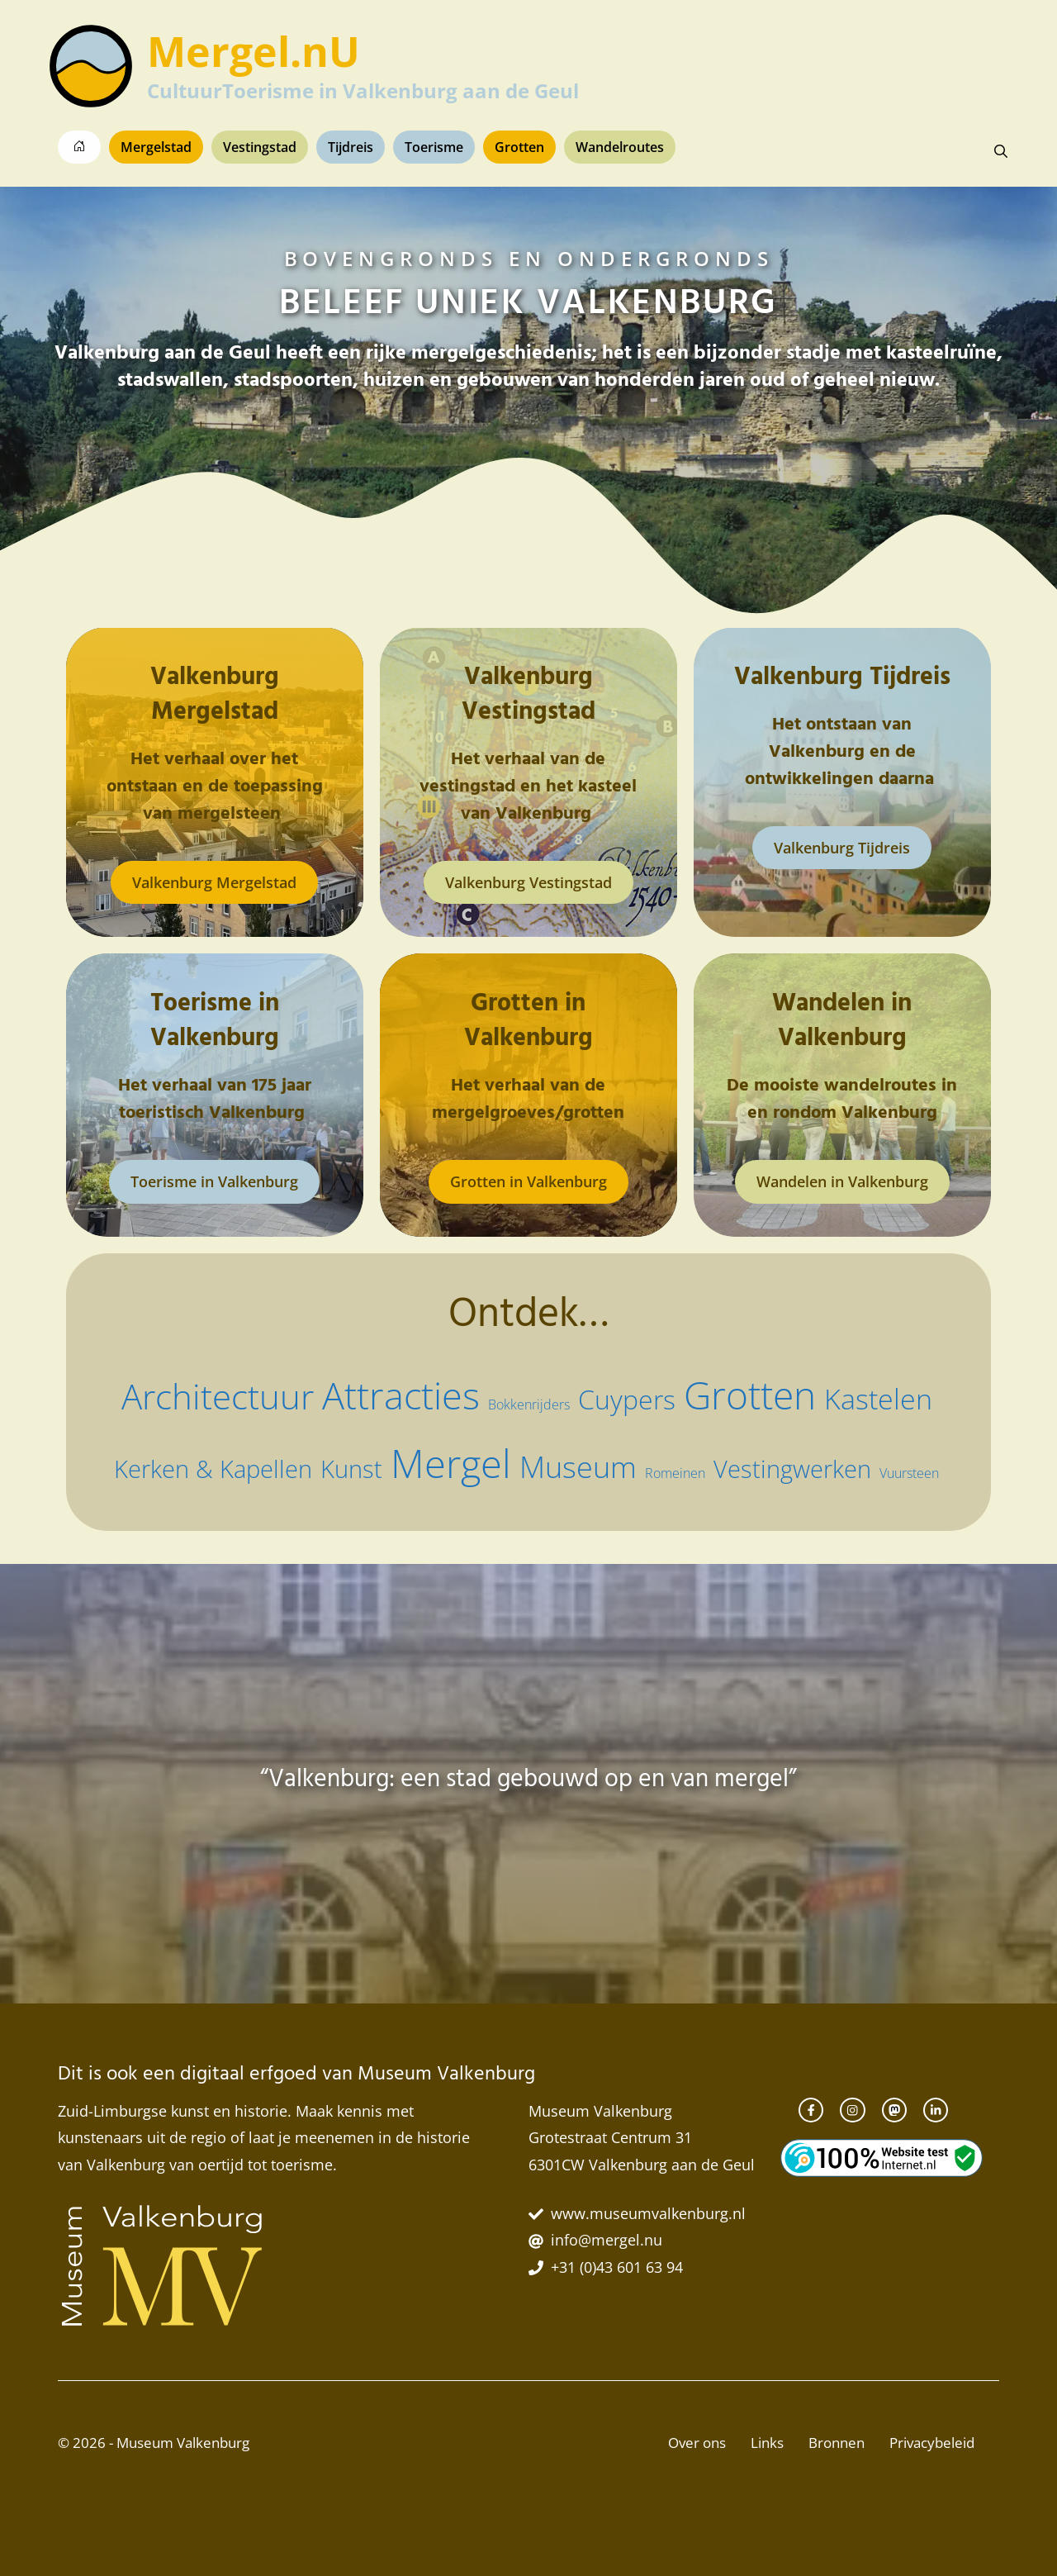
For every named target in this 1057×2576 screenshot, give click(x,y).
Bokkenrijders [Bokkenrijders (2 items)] (529, 1404)
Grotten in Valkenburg (528, 1181)
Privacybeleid (931, 2442)
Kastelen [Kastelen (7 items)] (878, 1399)
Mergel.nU (253, 51)
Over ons (697, 2442)
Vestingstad (259, 147)
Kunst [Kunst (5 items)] (351, 1468)
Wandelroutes (620, 147)
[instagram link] (852, 2110)
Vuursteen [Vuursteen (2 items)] (909, 1473)
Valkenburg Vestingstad (528, 882)
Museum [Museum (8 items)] (578, 1467)
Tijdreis (350, 147)
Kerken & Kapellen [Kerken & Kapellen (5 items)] (213, 1468)
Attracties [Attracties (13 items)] (401, 1395)
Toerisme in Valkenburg (214, 1181)
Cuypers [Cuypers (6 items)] (626, 1399)
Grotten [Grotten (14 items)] (750, 1394)
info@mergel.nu (606, 2240)
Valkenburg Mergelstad (214, 882)
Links (767, 2442)
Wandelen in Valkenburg (842, 1181)
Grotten (519, 147)
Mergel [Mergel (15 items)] (451, 1463)
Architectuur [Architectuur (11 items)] (217, 1396)
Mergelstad (156, 147)
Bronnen (836, 2442)
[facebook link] (811, 2110)
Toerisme (434, 147)
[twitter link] (935, 2110)
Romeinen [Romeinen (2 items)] (675, 1473)
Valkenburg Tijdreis (842, 848)
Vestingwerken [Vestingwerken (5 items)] (792, 1468)
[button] (1000, 151)
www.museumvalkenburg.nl (648, 2213)
